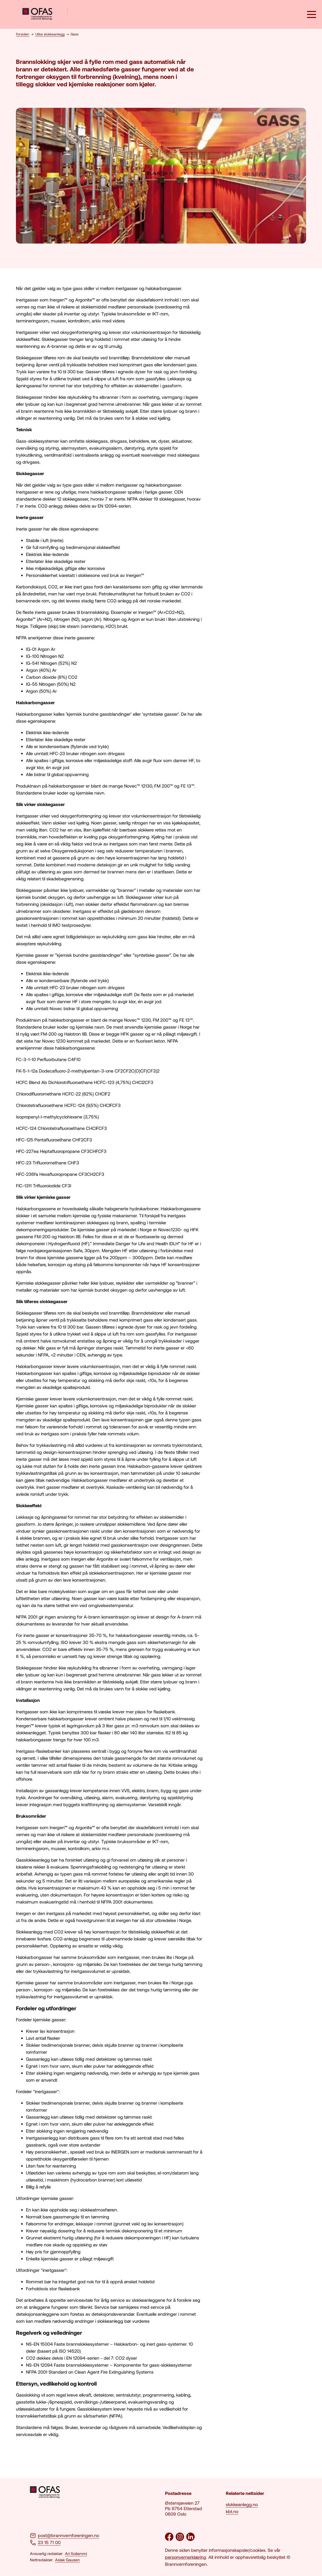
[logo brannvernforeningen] (45, 14)
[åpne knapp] (311, 15)
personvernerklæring (185, 2557)
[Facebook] (169, 2539)
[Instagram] (179, 2539)
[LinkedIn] (190, 2539)
